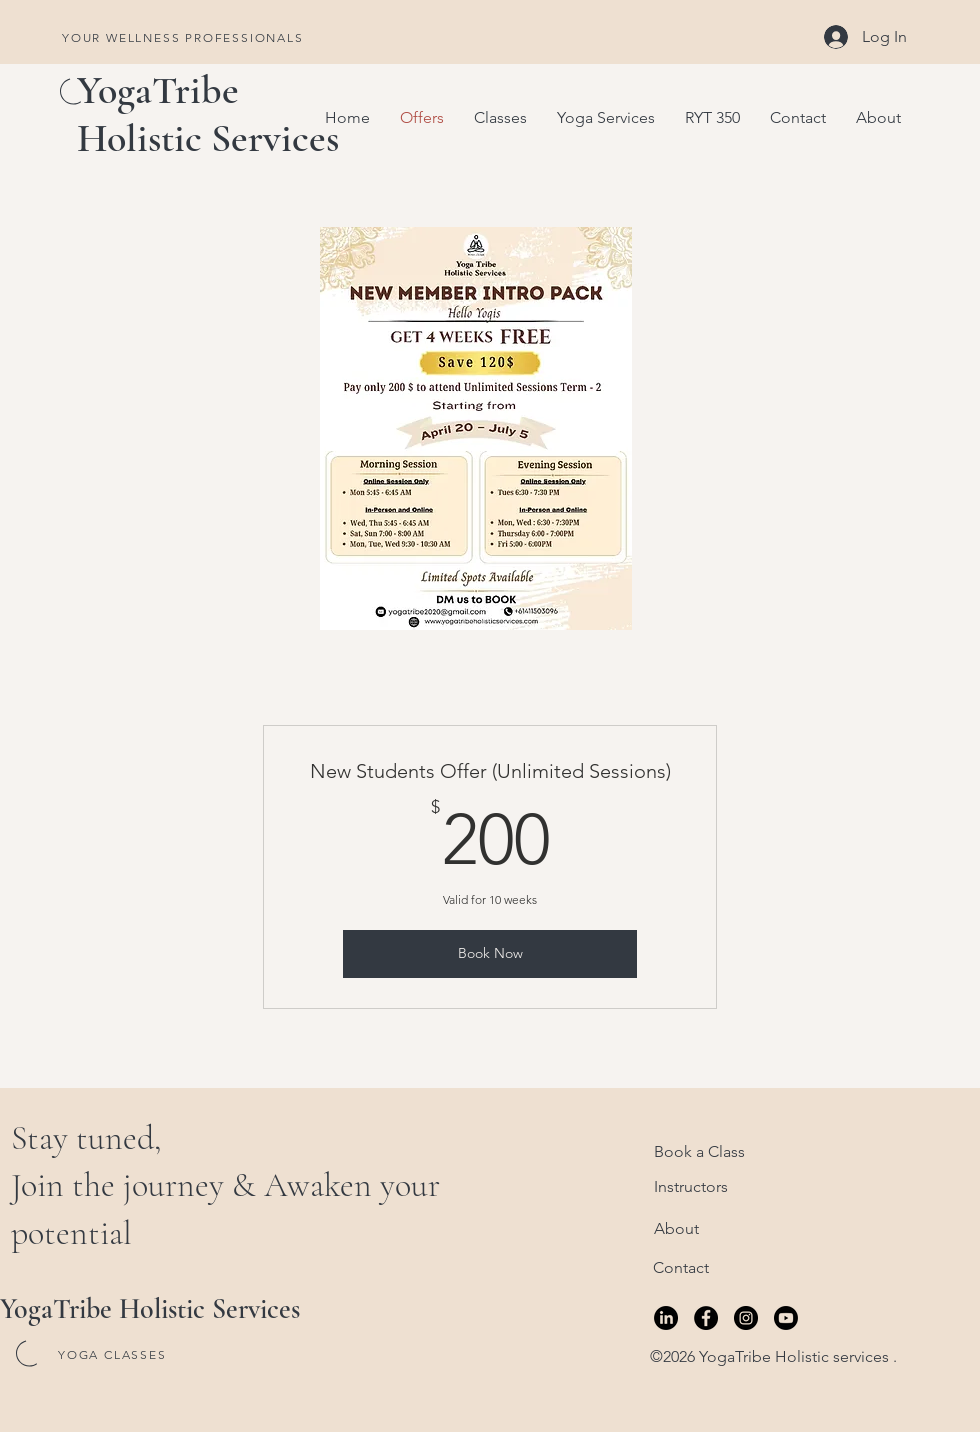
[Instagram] (746, 1318)
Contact (681, 1267)
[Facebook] (706, 1318)
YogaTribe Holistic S (158, 114)
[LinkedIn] (666, 1318)
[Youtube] (786, 1318)
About (676, 1228)
